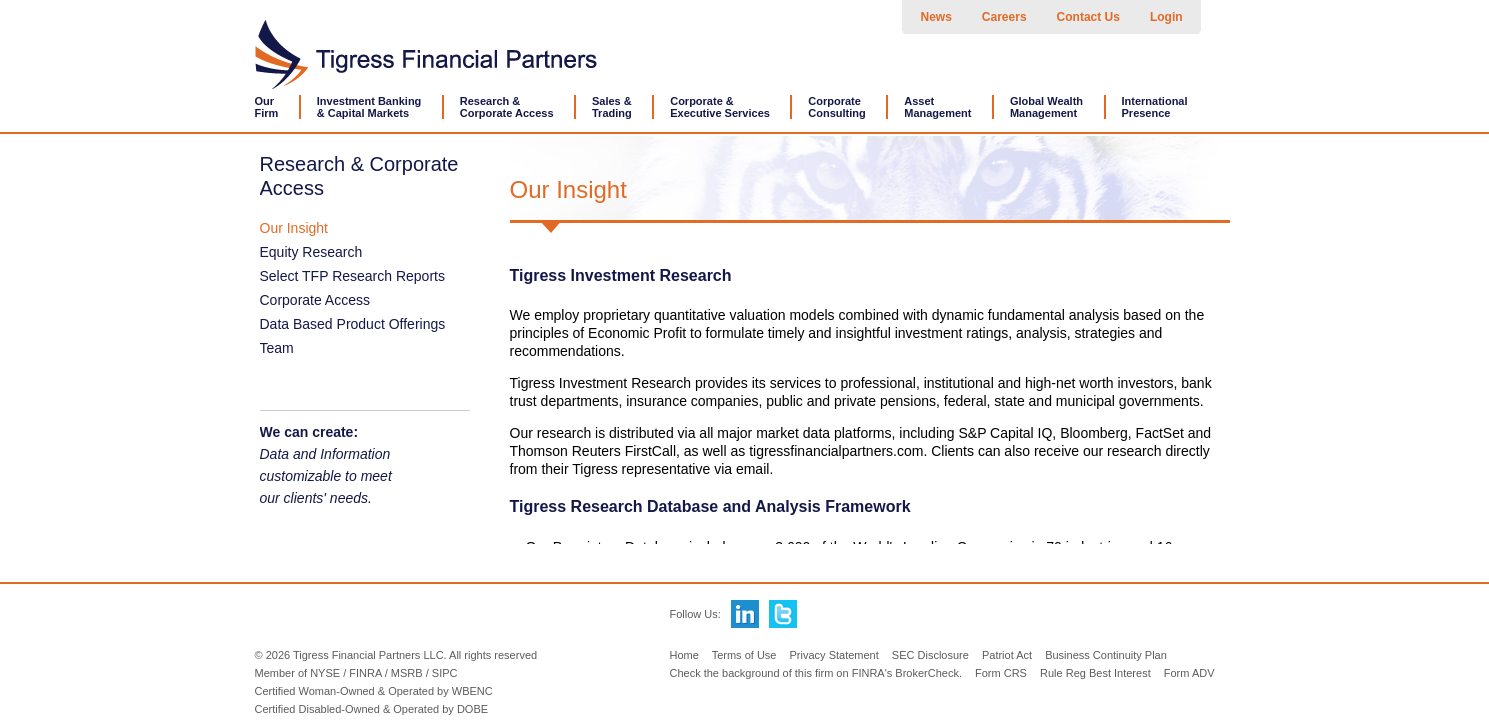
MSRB (407, 673)
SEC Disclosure (930, 655)
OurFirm (267, 107)
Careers (1004, 17)
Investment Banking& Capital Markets (369, 107)
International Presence (1155, 107)
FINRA (365, 673)
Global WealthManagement (1046, 107)
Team (277, 348)
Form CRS (1001, 673)
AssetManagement (937, 107)
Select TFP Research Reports (352, 276)
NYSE (325, 673)
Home (683, 655)
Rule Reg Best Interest (1095, 673)
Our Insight (294, 228)
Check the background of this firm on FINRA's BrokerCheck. (815, 673)
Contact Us (1088, 17)
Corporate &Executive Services (720, 107)
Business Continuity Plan (1106, 655)
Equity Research (311, 252)
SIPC (445, 673)
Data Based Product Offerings (353, 324)
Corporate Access (315, 300)
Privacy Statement (834, 655)
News (936, 17)
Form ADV (1189, 673)
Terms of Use (744, 655)
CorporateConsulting (836, 107)
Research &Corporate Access (507, 107)
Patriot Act (1007, 655)
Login (1166, 17)
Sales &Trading (612, 107)
